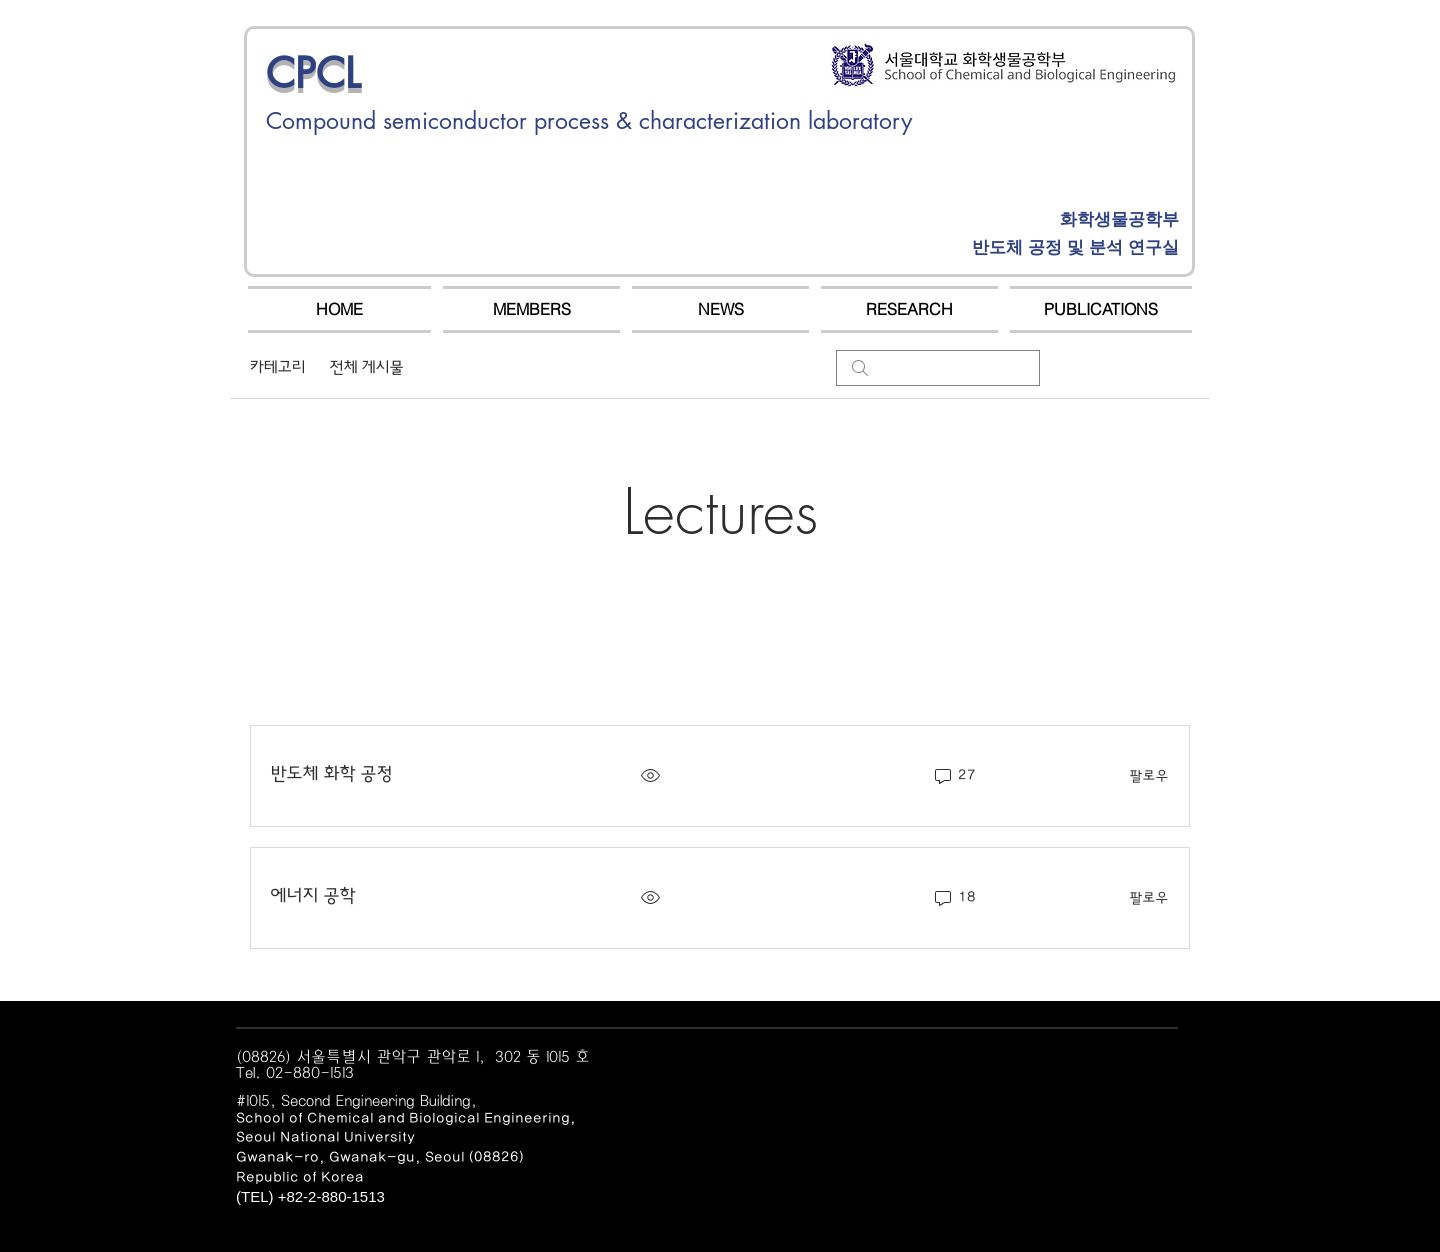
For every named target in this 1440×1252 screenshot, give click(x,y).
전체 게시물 (367, 367)
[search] (938, 368)
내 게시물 (458, 367)
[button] (531, 309)
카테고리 (278, 367)
